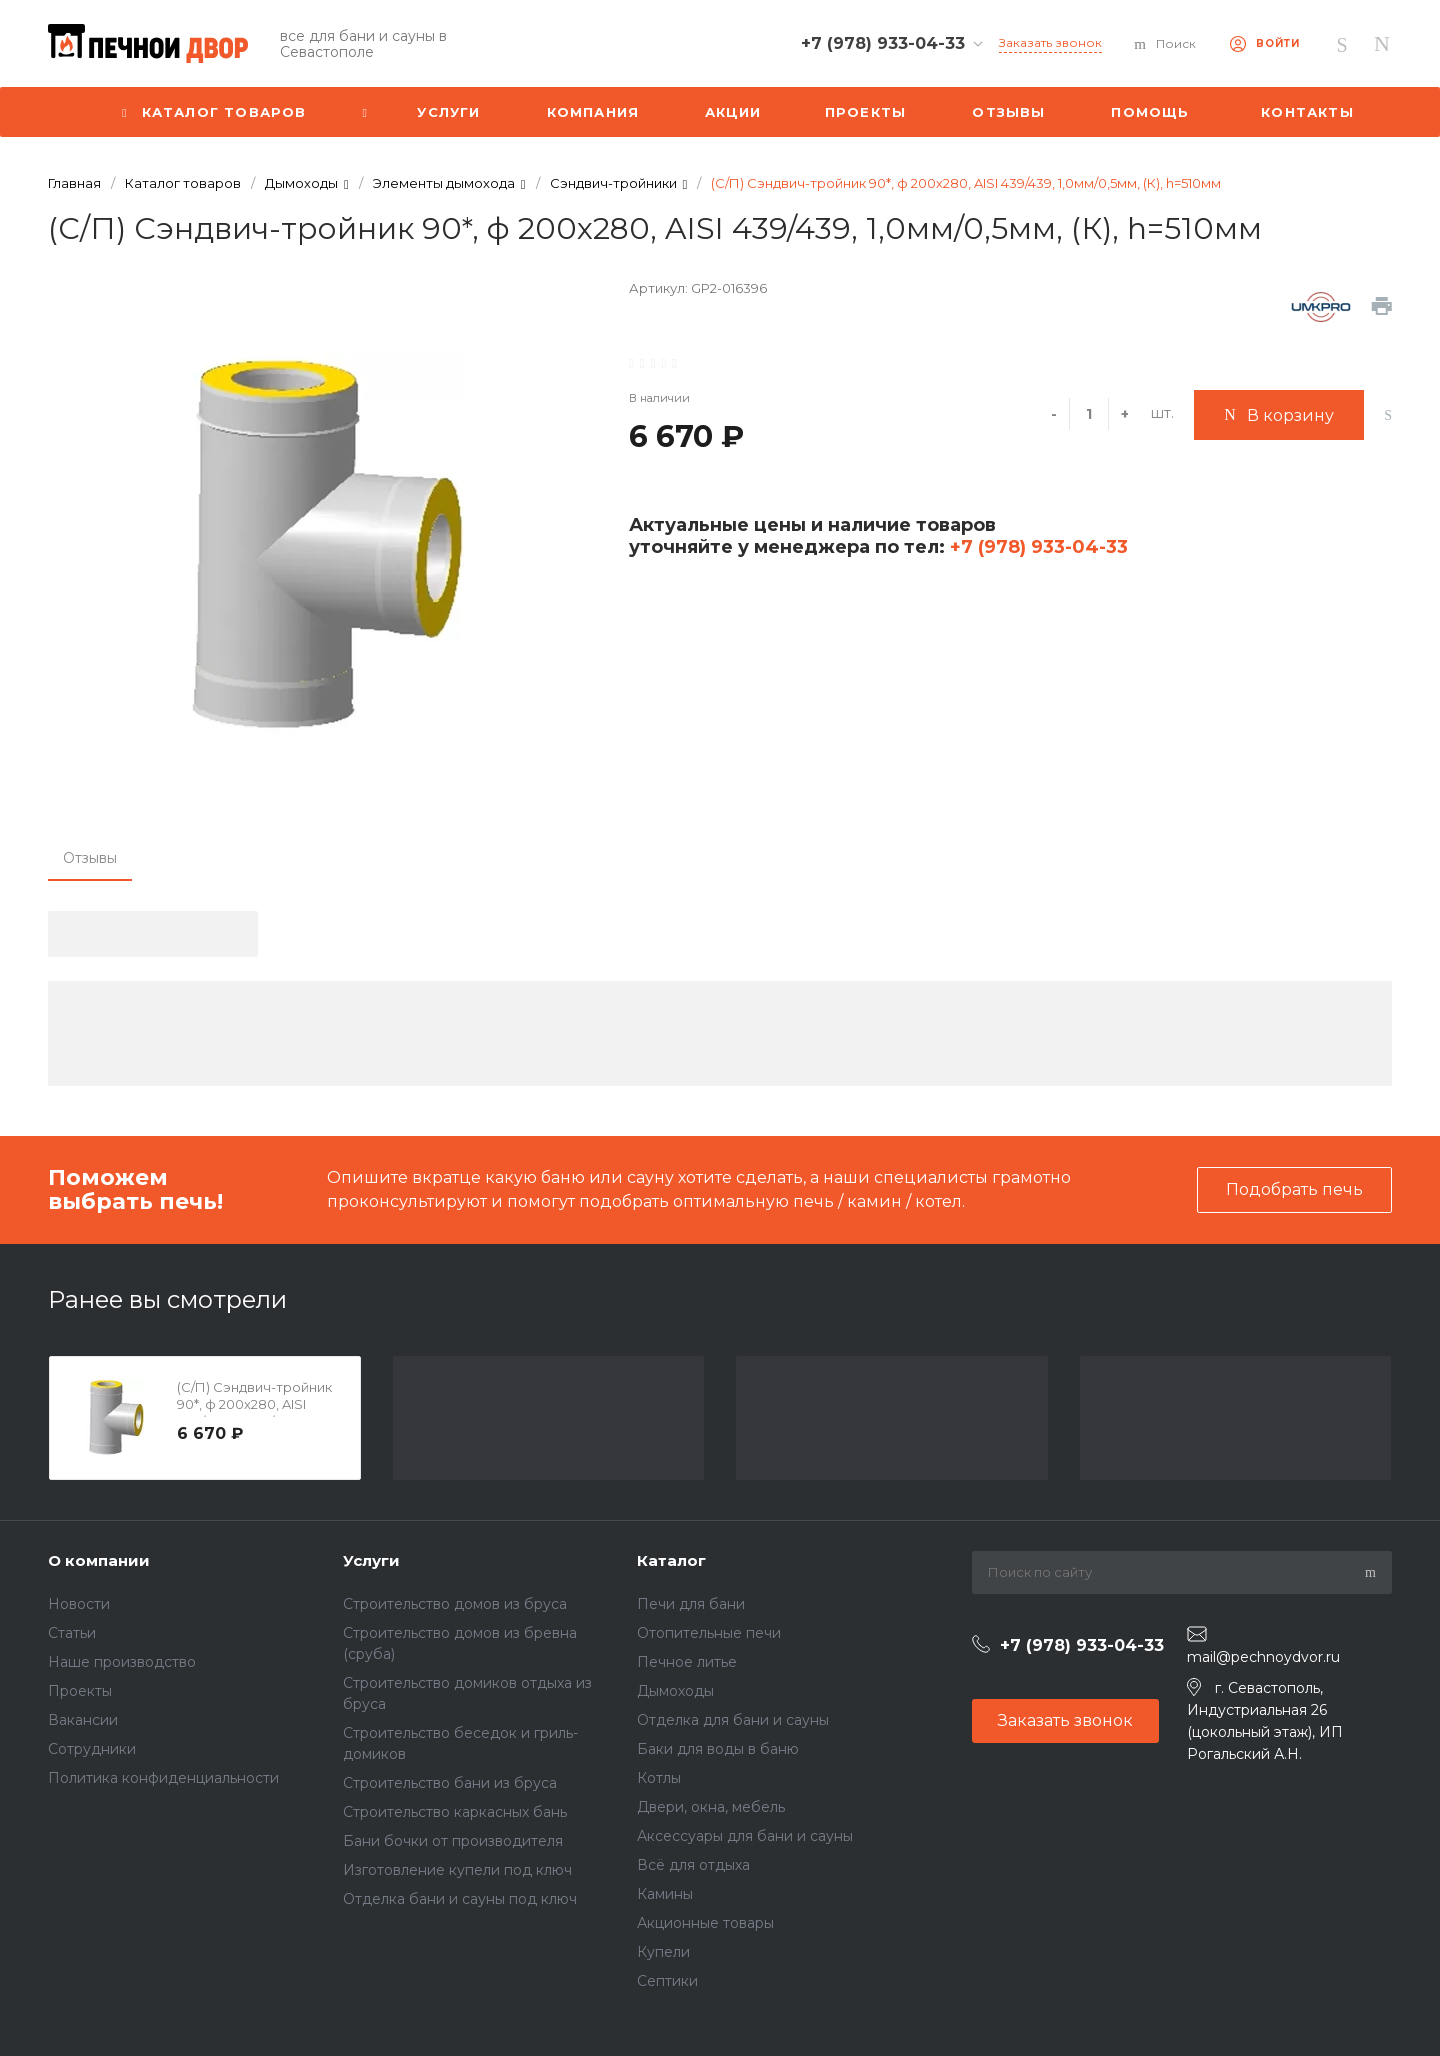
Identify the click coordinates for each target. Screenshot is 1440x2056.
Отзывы (90, 858)
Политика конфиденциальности (163, 1778)
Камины (665, 1894)
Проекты (80, 1691)
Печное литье (687, 1662)
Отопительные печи (709, 1633)
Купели (663, 1952)
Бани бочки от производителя (453, 1841)
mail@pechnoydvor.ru (1263, 1657)
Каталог (671, 1560)
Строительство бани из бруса (450, 1783)
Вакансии (83, 1720)
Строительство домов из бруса (455, 1604)
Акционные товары (705, 1923)
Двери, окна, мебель (711, 1807)
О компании (99, 1560)
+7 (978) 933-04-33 (1036, 547)
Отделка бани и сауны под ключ (460, 1899)
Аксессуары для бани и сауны (745, 1836)
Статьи (72, 1633)
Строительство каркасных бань (455, 1812)
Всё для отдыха (693, 1865)
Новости (79, 1604)
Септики (667, 1981)
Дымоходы (675, 1691)
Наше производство (122, 1662)
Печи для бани (691, 1604)
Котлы (659, 1778)
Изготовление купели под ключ (457, 1870)
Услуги (371, 1560)
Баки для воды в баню (718, 1749)
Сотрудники (92, 1749)
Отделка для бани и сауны (733, 1720)
